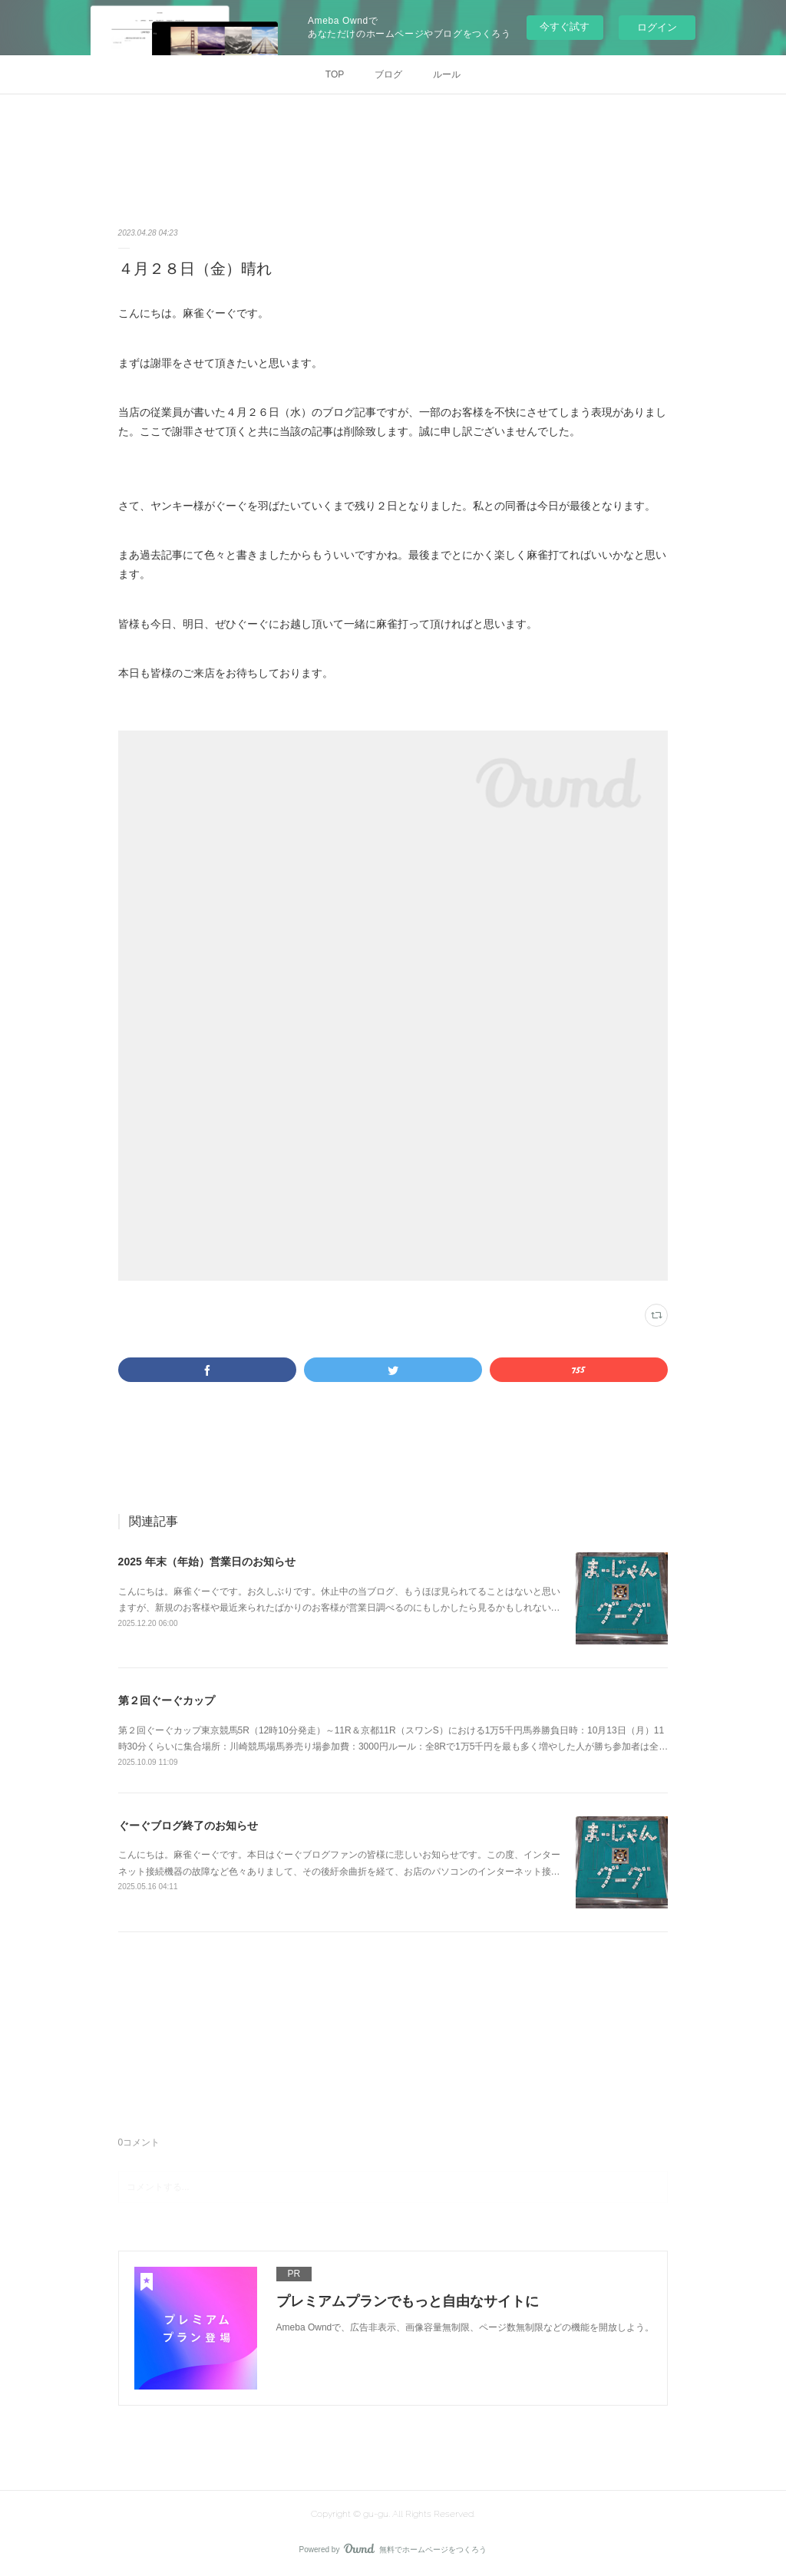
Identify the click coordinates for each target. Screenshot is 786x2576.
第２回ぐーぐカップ (166, 1700)
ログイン (657, 27)
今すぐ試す (565, 26)
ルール (447, 74)
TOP (334, 74)
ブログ (388, 74)
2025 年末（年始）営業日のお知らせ (207, 1561)
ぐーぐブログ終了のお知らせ (188, 1825)
